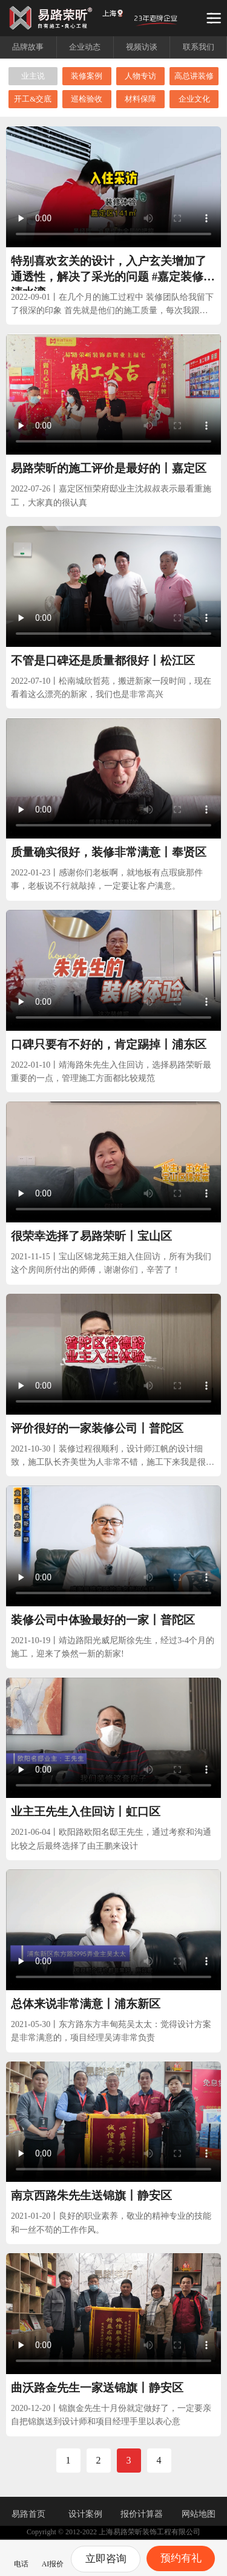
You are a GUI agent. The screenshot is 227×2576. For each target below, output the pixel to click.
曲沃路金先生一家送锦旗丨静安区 (97, 2387)
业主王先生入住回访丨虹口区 (85, 1811)
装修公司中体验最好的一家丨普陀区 (103, 1620)
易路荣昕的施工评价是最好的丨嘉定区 (108, 468)
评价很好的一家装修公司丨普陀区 (97, 1428)
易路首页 (28, 2514)
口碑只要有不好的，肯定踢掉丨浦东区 (108, 1044)
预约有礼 (181, 2558)
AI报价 (53, 2557)
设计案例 (85, 2514)
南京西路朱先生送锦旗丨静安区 (91, 2195)
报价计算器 (141, 2514)
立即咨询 (106, 2559)
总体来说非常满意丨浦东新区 (85, 2003)
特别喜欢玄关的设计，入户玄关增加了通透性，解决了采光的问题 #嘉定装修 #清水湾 (111, 277)
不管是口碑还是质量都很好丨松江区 (103, 660)
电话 (21, 2557)
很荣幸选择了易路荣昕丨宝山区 (91, 1236)
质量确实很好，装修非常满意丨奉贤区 (108, 852)
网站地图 (198, 2514)
